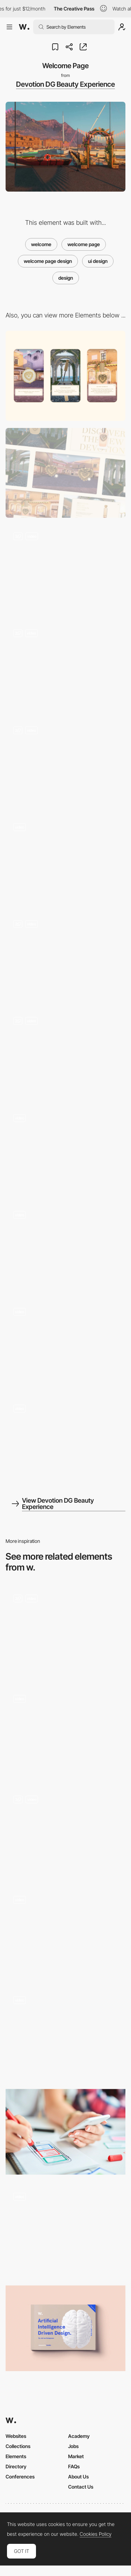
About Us (78, 2477)
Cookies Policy (95, 2534)
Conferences (20, 2477)
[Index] (65, 1933)
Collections (18, 2446)
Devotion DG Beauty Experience (65, 84)
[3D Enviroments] (65, 570)
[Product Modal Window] (65, 763)
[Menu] (65, 1248)
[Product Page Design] (65, 1345)
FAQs (74, 2466)
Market (76, 2456)
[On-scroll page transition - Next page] (65, 2033)
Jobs (73, 2446)
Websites (16, 2436)
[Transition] (65, 1151)
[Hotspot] (65, 957)
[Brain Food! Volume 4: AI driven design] (65, 2328)
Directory (16, 2466)
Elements (16, 2456)
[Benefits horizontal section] (65, 2230)
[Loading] (65, 861)
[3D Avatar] (65, 1054)
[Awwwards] (24, 27)
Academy (79, 2436)
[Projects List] (65, 1832)
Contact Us (80, 2487)
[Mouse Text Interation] (65, 1442)
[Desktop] (65, 473)
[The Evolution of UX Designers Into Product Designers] (65, 2132)
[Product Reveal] (65, 666)
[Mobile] (65, 376)
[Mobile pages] (65, 1732)
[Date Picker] (65, 1632)
